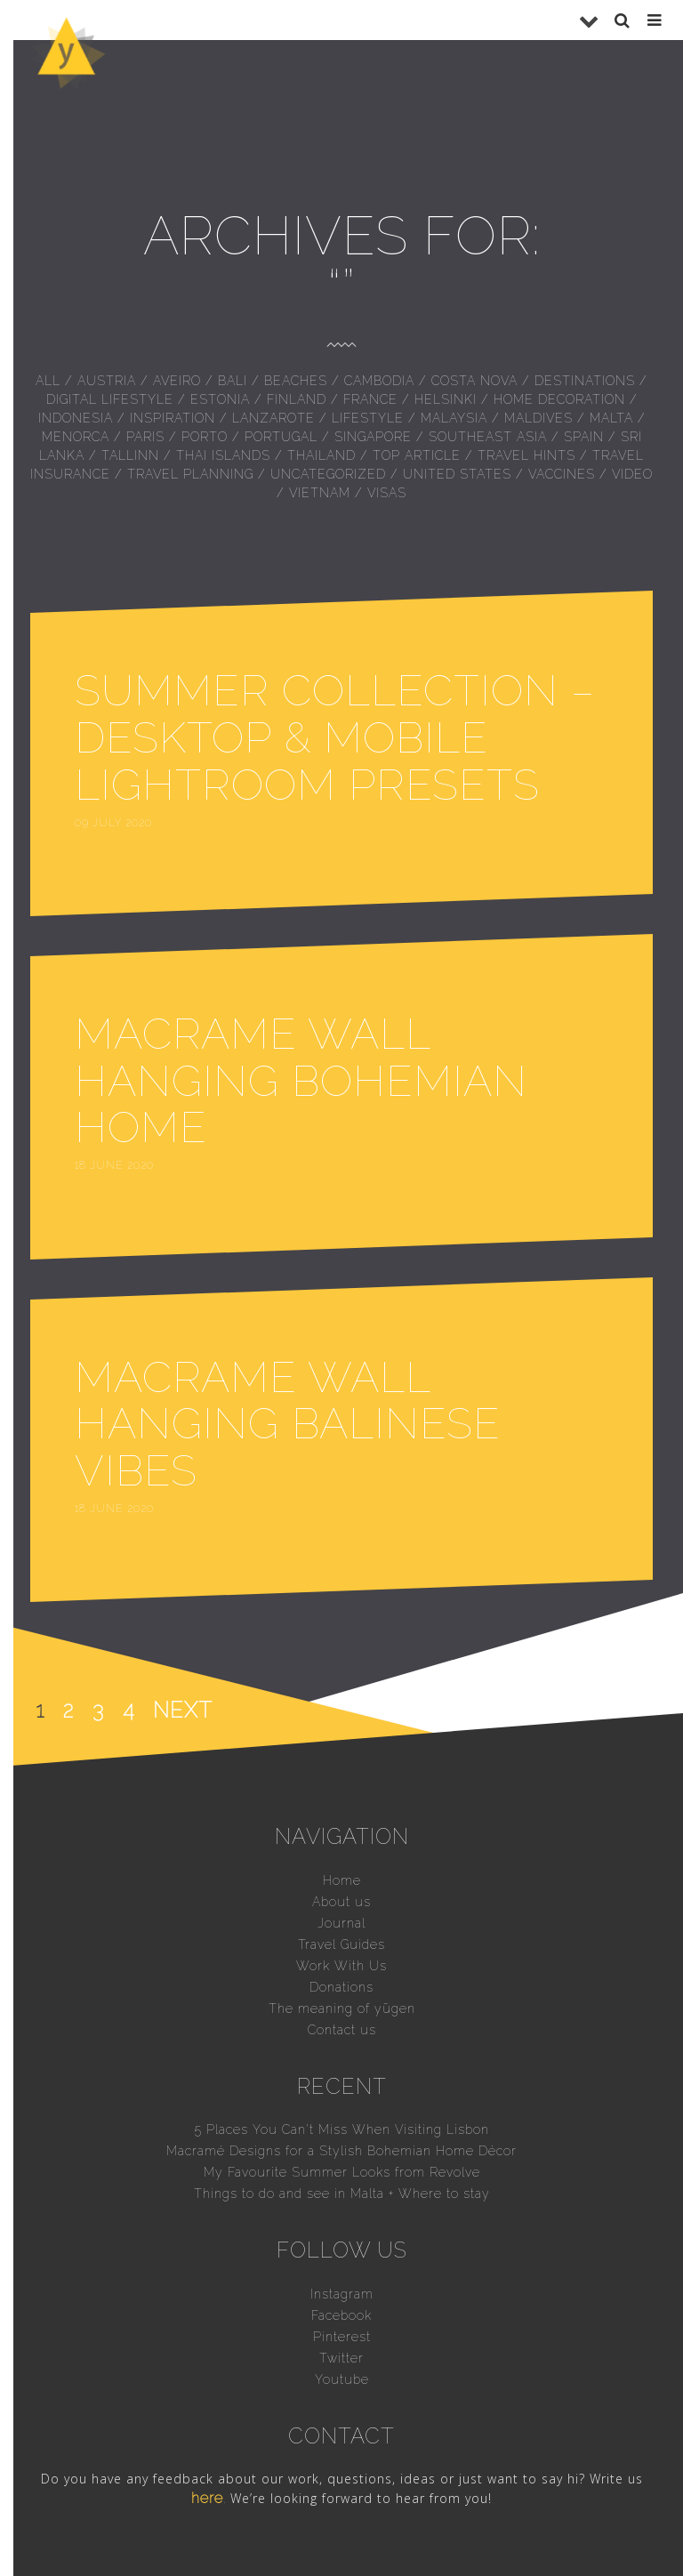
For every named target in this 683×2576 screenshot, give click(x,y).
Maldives (538, 418)
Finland (296, 399)
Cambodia (379, 381)
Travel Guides (341, 1944)
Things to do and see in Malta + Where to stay (342, 2193)
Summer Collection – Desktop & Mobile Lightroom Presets (335, 737)
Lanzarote (273, 418)
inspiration (172, 418)
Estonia (220, 399)
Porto (204, 437)
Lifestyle (368, 418)
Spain (584, 437)
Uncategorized (328, 474)
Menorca (75, 437)
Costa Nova (474, 381)
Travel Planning (190, 474)
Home (342, 1880)
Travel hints (526, 455)
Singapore (373, 437)
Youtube (342, 2379)
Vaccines (561, 474)
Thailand (321, 455)
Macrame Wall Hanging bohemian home (301, 1081)
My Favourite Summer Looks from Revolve (342, 2172)
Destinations (584, 381)
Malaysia (454, 418)
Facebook (341, 2315)
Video (632, 474)
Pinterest (342, 2337)
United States (457, 474)
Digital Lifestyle (109, 399)
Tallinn (130, 455)
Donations (341, 1987)
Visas (386, 493)
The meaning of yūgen (342, 2008)
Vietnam (319, 493)
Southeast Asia (488, 437)
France (370, 399)
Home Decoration (559, 399)
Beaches (295, 381)
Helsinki (445, 399)
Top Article (417, 455)
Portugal (281, 437)
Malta (611, 418)
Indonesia (75, 418)
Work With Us (341, 1966)
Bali (232, 381)
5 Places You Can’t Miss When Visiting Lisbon (342, 2129)
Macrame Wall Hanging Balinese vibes (288, 1424)
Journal (341, 1923)
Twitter (341, 2358)
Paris (145, 437)
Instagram (342, 2294)
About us (341, 1902)
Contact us (342, 2030)
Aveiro (177, 381)
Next (183, 1710)
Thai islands (223, 455)
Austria (106, 381)
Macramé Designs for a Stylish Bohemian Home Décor (341, 2151)
